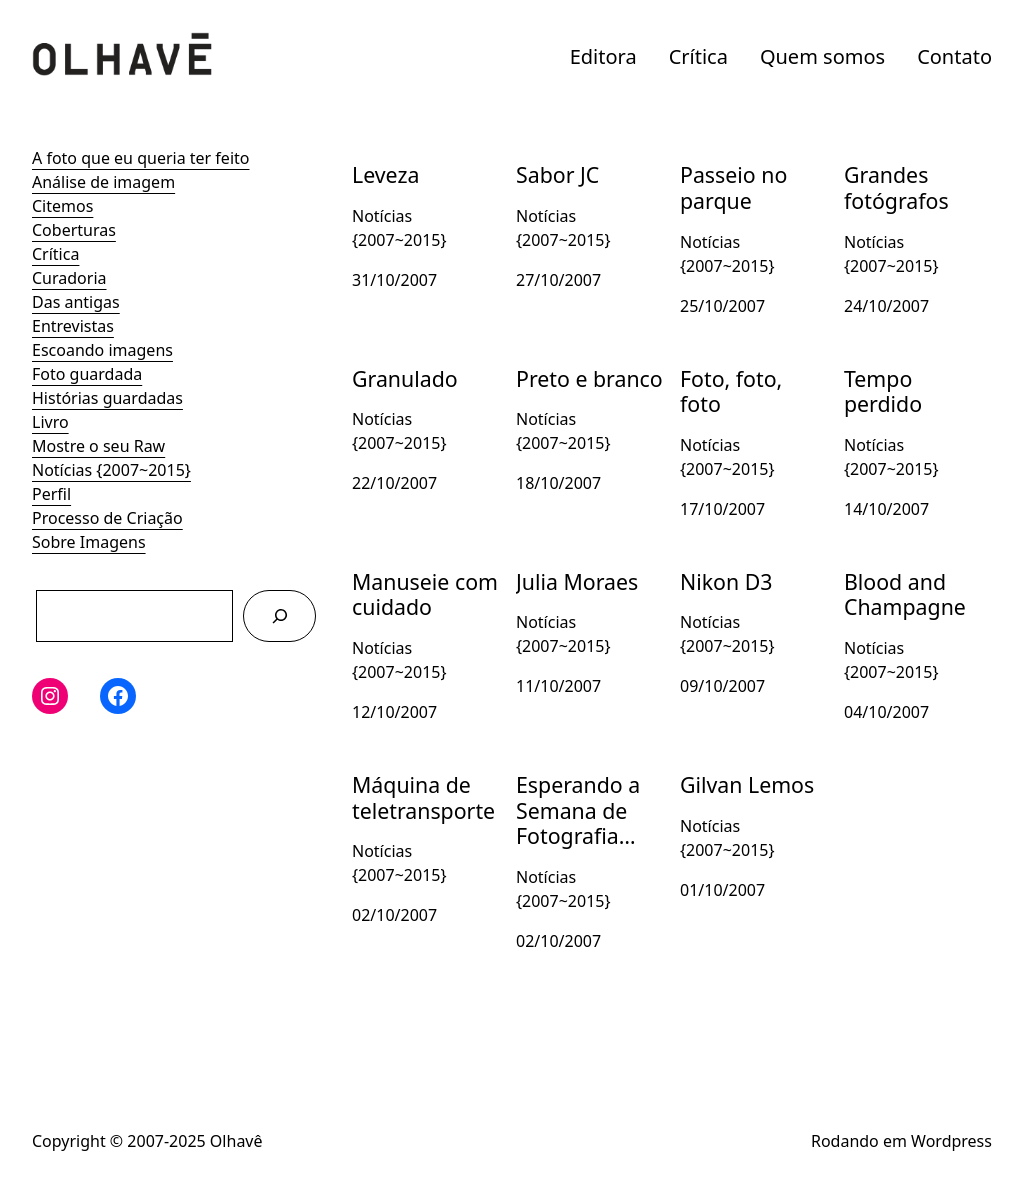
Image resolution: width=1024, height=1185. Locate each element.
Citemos (62, 206)
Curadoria (69, 278)
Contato (954, 56)
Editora (603, 56)
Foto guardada (87, 374)
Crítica (698, 56)
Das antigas (76, 302)
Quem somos (822, 56)
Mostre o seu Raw (98, 446)
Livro (50, 422)
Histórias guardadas (107, 398)
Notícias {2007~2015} (111, 470)
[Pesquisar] (279, 615)
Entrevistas (73, 326)
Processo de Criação (107, 518)
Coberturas (74, 230)
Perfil (51, 494)
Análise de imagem (103, 182)
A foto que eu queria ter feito (140, 158)
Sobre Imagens (89, 542)
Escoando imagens (102, 350)
